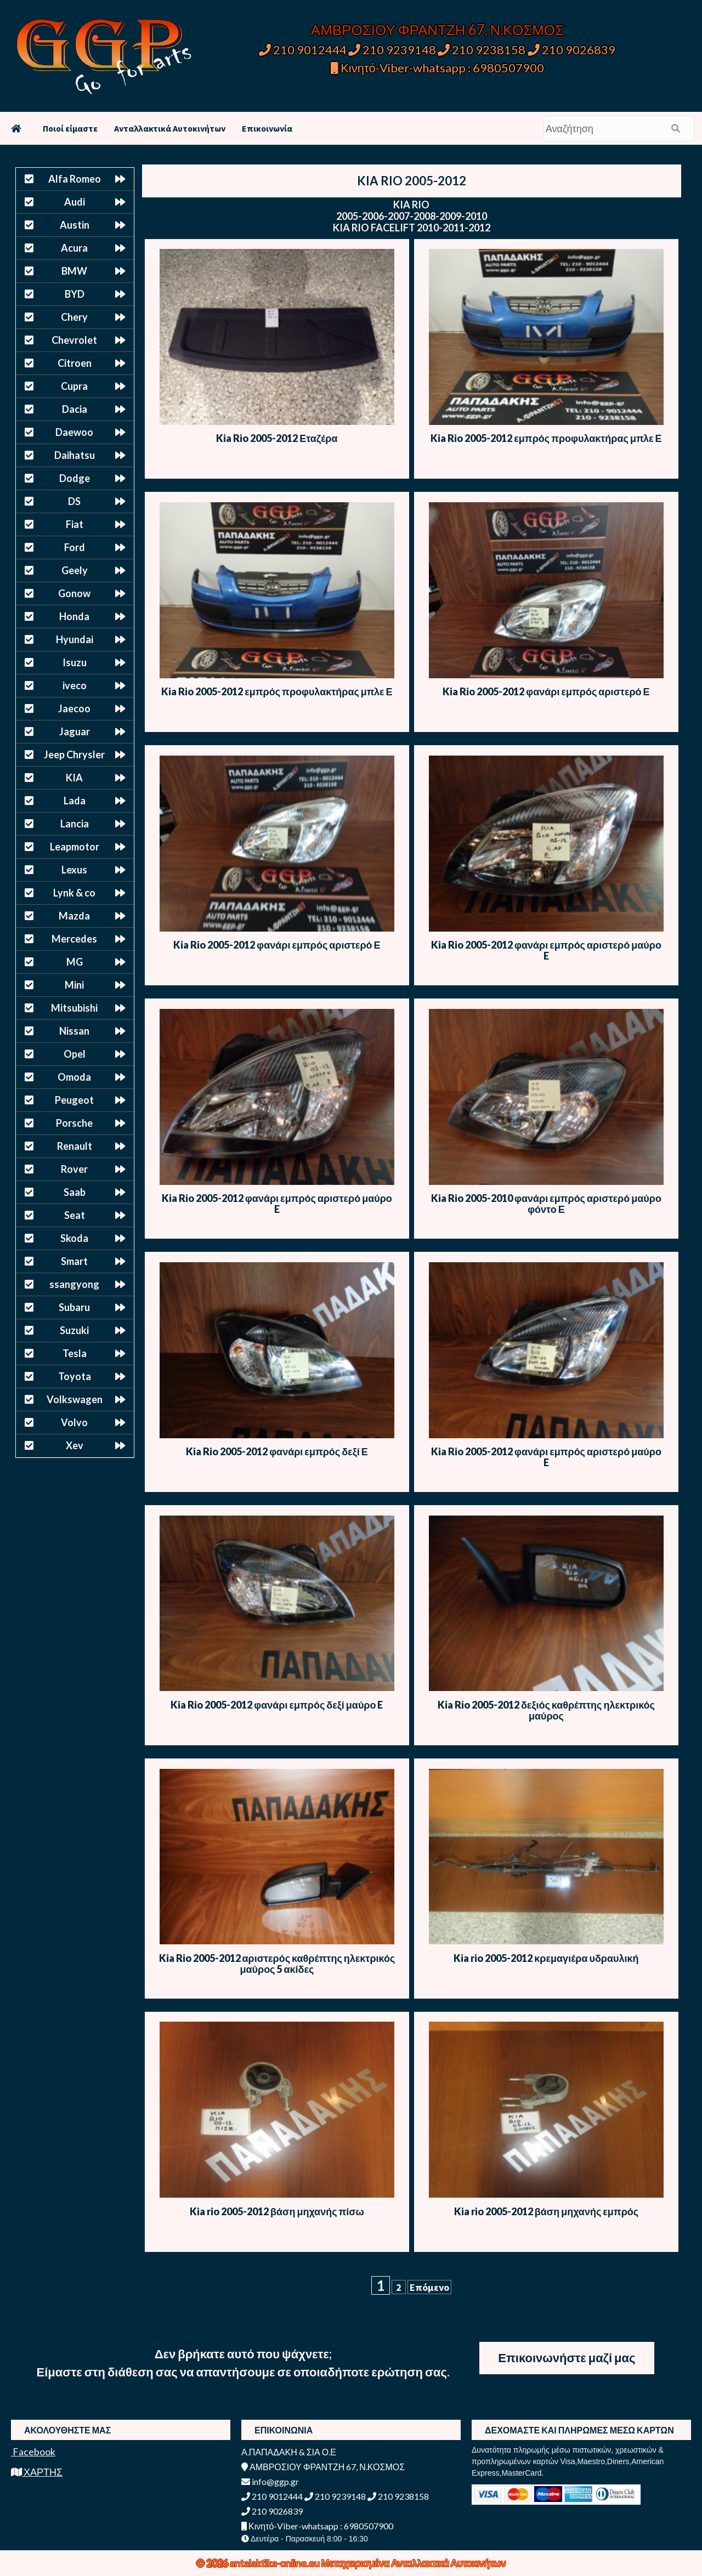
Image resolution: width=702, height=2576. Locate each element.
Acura (74, 248)
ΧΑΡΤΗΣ (37, 2472)
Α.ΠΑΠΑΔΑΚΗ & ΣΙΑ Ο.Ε (288, 2452)
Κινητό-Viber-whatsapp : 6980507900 (437, 67)
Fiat (74, 524)
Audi (74, 202)
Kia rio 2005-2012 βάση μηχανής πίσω (277, 2211)
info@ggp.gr (270, 2481)
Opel (75, 1054)
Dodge (74, 478)
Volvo (74, 1422)
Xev (74, 1445)
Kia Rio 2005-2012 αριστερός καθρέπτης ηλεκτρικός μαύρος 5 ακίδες (277, 1963)
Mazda (74, 916)
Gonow (74, 593)
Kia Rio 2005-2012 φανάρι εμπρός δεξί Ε (276, 1451)
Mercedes (74, 939)
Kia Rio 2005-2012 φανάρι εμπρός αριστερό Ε (546, 691)
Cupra (74, 386)
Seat (74, 1215)
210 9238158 (483, 49)
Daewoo (74, 432)
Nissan (74, 1031)
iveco (75, 685)
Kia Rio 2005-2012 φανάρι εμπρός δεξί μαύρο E (277, 1705)
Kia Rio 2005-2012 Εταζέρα (276, 438)
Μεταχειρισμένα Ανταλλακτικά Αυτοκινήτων (413, 2563)
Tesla (75, 1353)
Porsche (74, 1123)
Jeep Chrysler (74, 754)
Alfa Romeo (74, 179)
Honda (74, 616)
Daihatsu (74, 455)
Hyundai (74, 639)
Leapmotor (74, 847)
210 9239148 (392, 49)
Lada (75, 801)
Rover (74, 1169)
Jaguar (74, 731)
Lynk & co (74, 893)
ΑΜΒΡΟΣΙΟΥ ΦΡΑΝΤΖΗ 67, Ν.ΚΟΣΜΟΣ (437, 29)
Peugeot (74, 1100)
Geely (74, 570)
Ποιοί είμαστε (70, 128)
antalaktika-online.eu (275, 2563)
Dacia (74, 409)
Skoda (74, 1238)
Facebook (33, 2452)
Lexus (74, 870)
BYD (74, 294)
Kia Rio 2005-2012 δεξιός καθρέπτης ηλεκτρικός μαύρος (546, 1710)
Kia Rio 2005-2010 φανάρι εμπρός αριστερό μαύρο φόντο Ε (546, 1203)
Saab (75, 1192)
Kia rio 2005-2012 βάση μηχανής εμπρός (546, 2211)
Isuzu (75, 662)
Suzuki (74, 1330)
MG (74, 962)
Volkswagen (75, 1399)
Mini (74, 985)
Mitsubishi (74, 1008)
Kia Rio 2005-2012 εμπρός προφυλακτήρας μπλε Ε (546, 438)
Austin (74, 225)
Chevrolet (74, 340)
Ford (74, 547)
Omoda (74, 1077)
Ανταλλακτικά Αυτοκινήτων (169, 128)
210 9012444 (303, 49)
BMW (74, 271)
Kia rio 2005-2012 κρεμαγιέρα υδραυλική (546, 1958)
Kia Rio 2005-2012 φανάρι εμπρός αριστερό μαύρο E (546, 950)
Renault (74, 1146)
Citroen (75, 363)
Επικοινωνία (267, 128)
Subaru (74, 1307)
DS (74, 501)
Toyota (74, 1376)
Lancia (74, 824)
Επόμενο (429, 2287)
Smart (74, 1261)
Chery (74, 317)
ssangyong (74, 1284)
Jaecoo (74, 708)
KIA (74, 777)
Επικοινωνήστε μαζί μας (566, 2357)
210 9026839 (571, 49)
